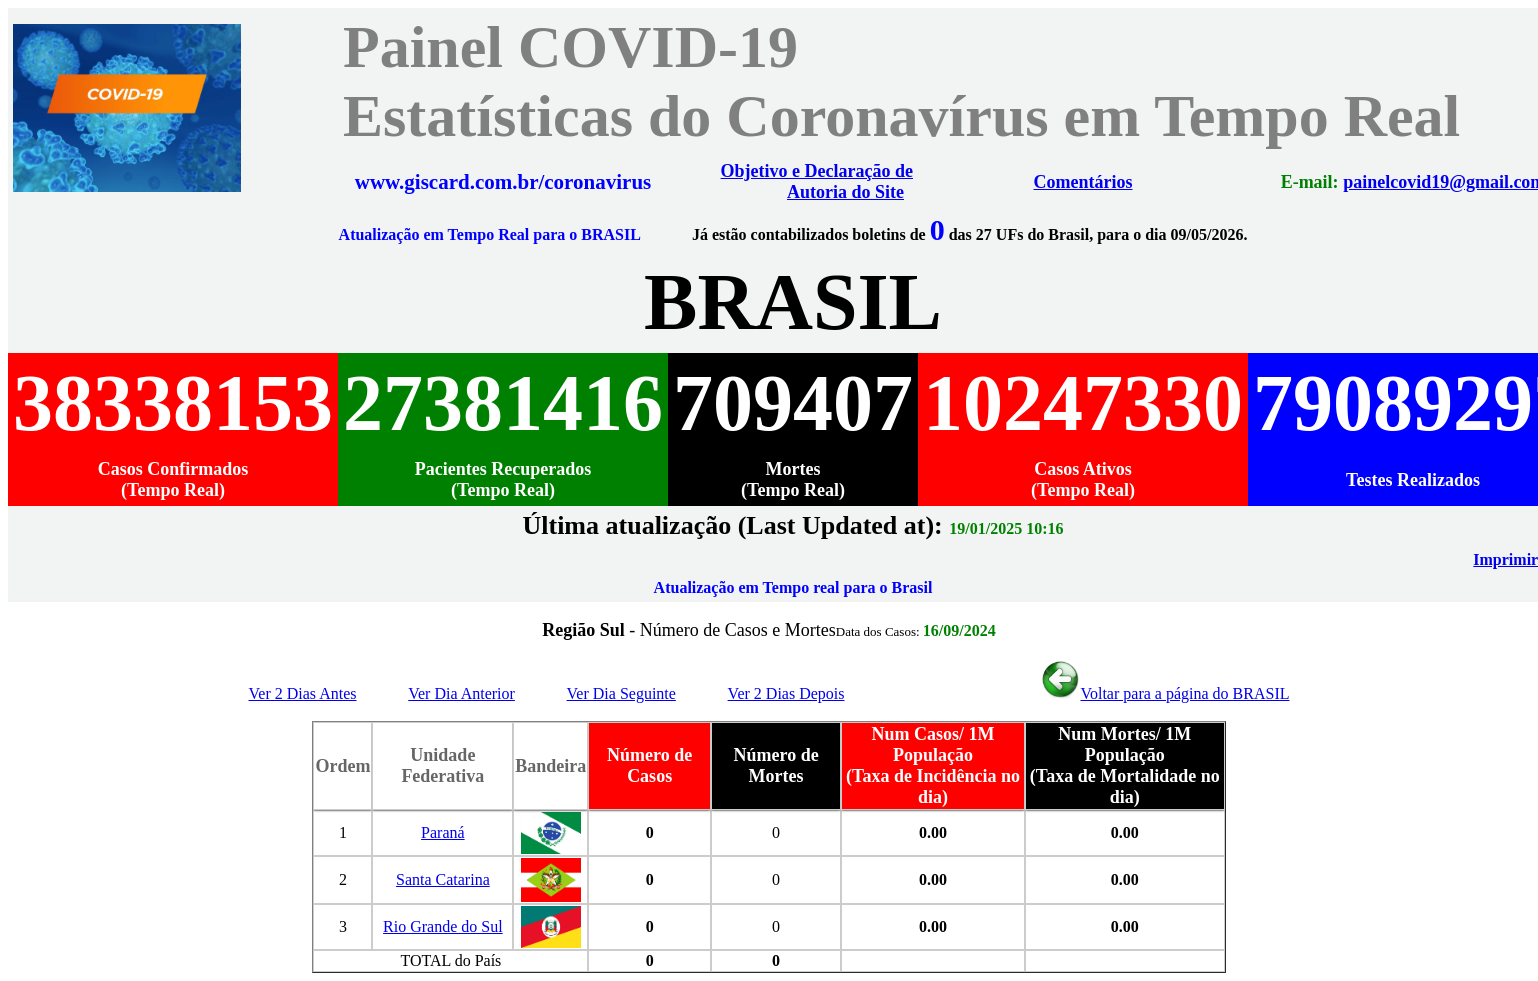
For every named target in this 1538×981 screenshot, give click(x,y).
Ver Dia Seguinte (621, 693)
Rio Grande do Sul (443, 926)
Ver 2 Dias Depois (786, 693)
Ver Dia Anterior (461, 693)
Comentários (1080, 182)
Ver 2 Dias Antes (303, 693)
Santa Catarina (443, 879)
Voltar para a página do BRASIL (1164, 693)
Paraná (443, 832)
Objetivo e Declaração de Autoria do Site (817, 181)
